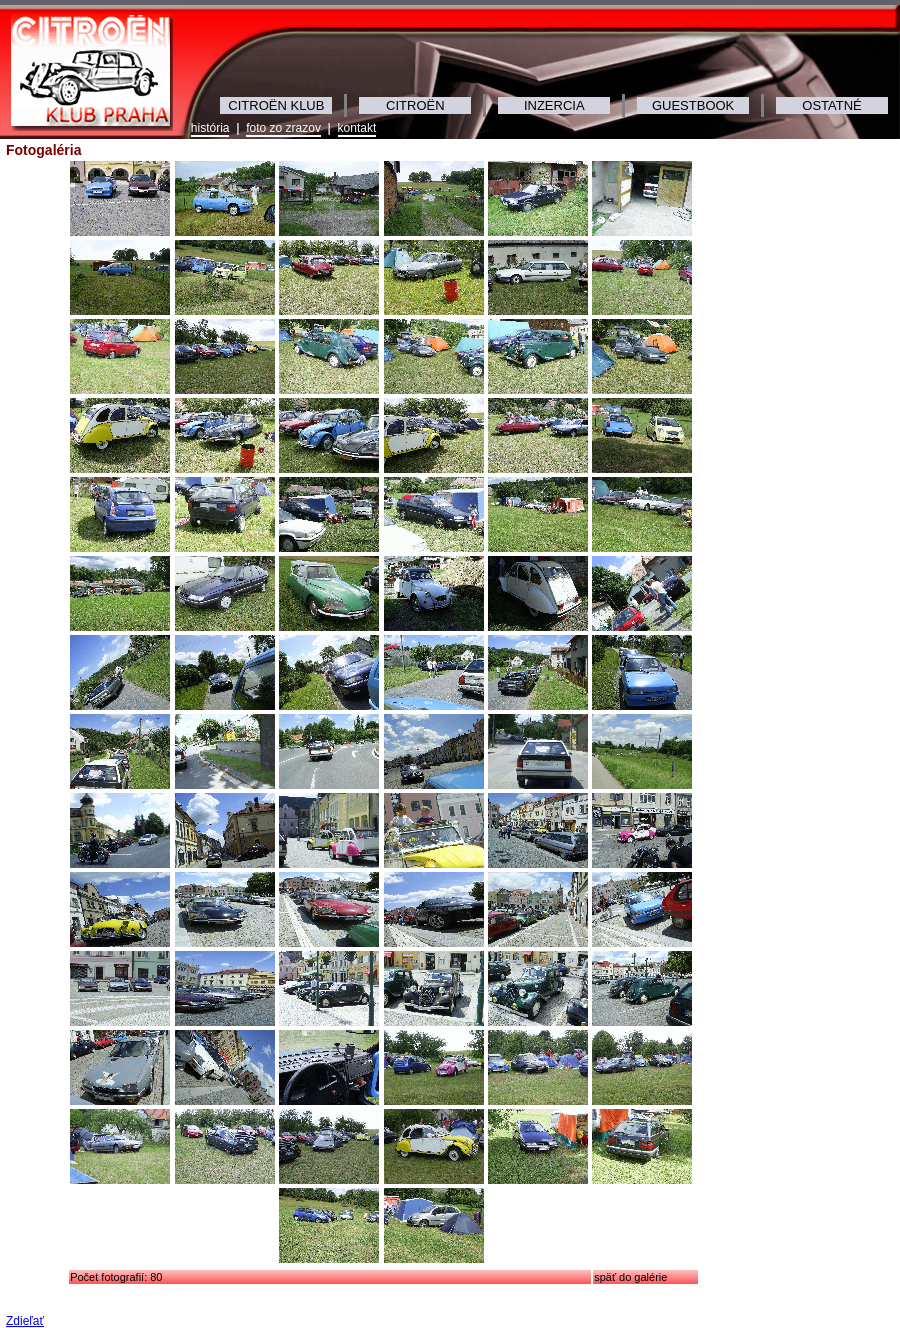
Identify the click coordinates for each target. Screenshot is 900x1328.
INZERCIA (554, 105)
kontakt (357, 128)
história (210, 128)
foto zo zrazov (283, 128)
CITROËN (415, 105)
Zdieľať (25, 1321)
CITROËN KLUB (276, 105)
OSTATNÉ (831, 105)
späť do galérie (630, 1277)
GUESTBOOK (693, 105)
